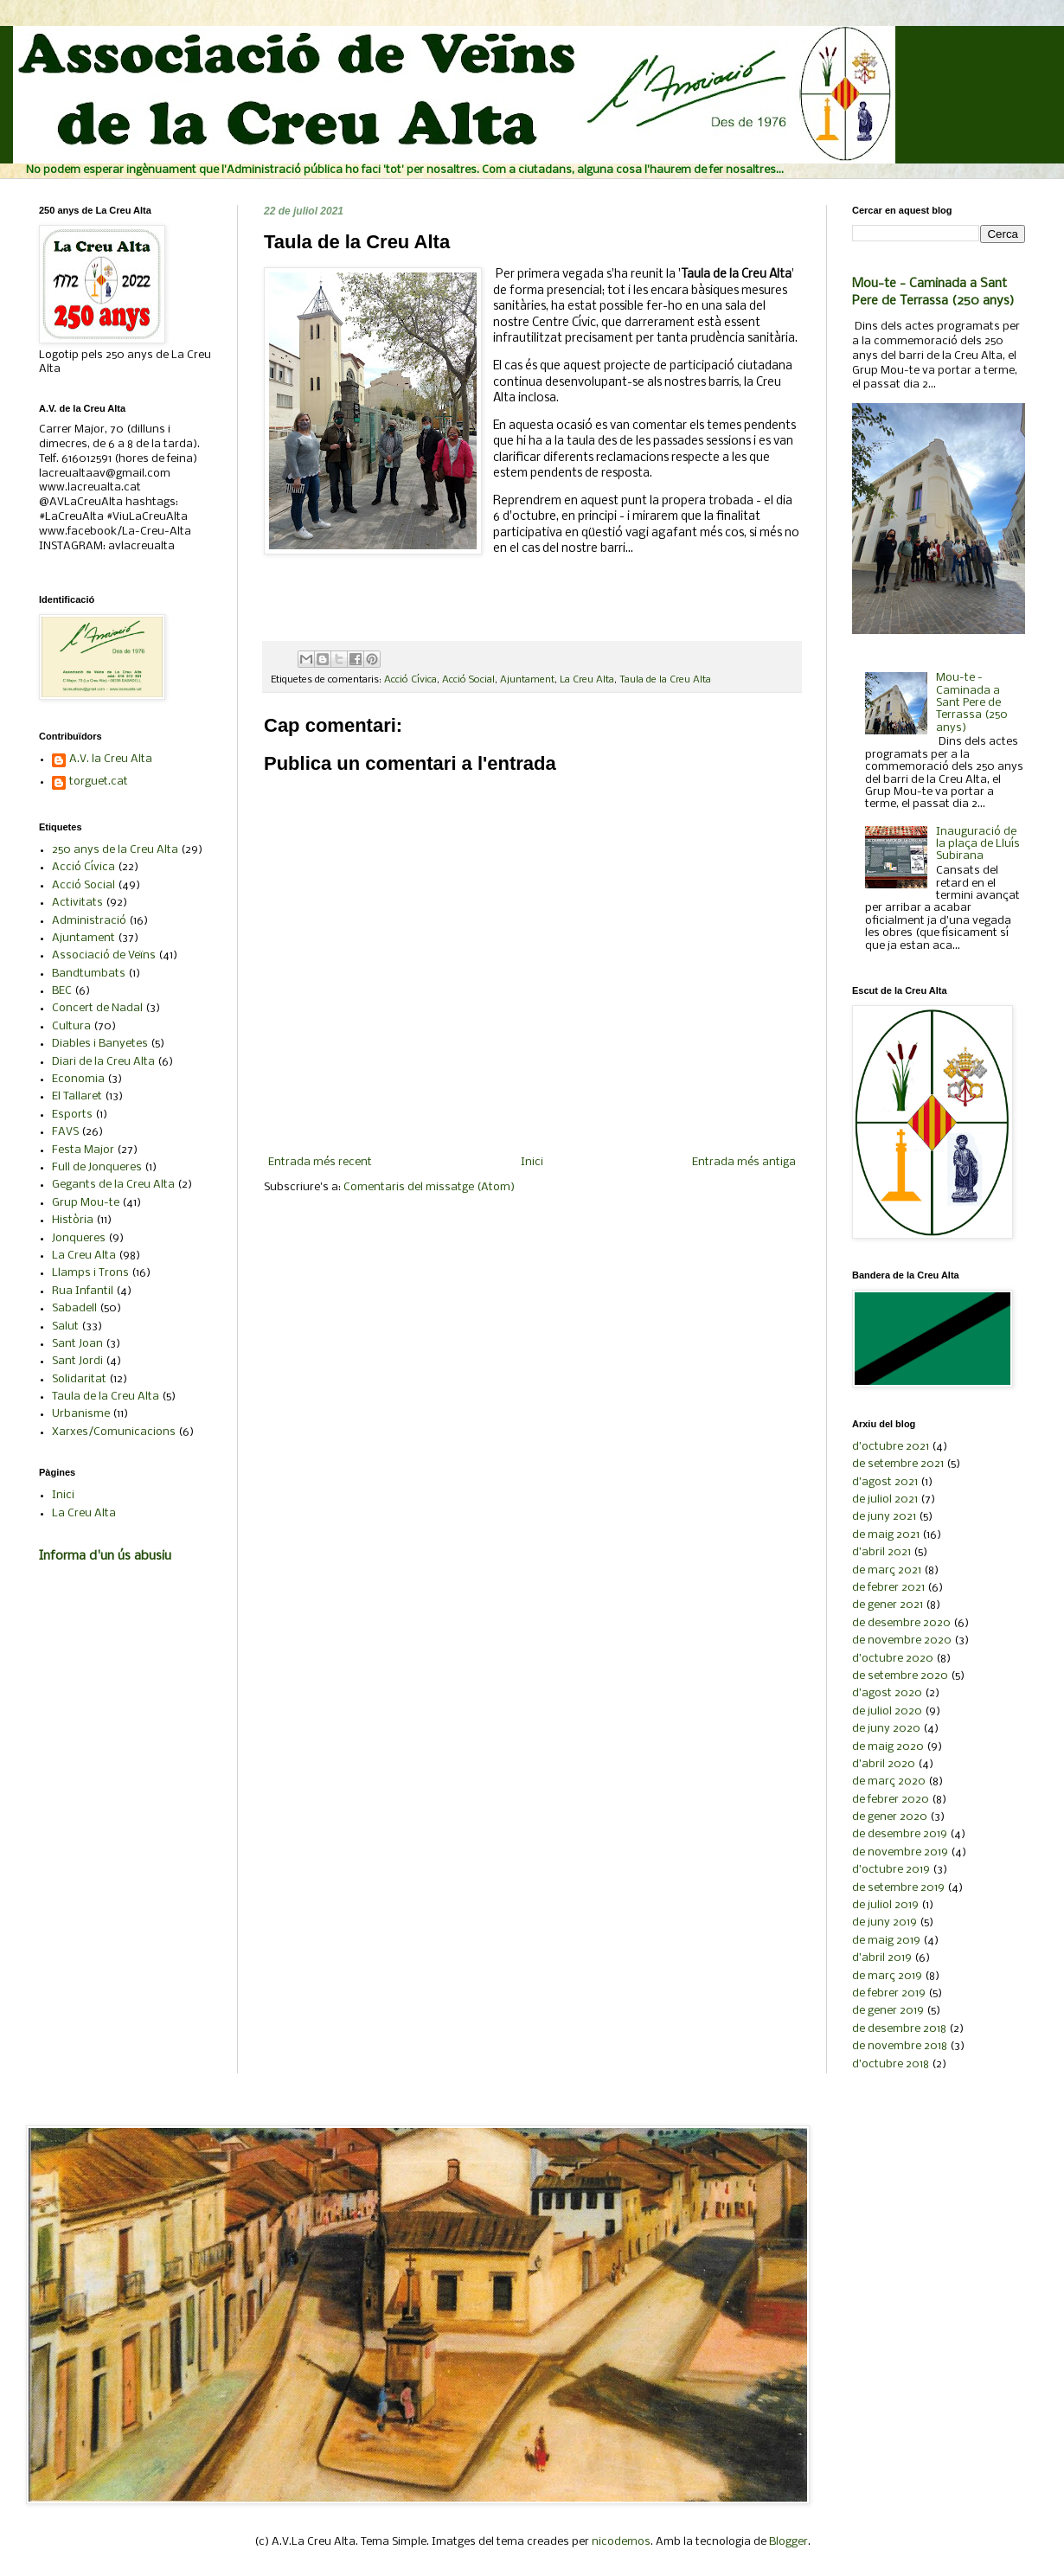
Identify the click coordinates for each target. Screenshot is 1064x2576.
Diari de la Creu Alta (103, 1061)
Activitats (77, 902)
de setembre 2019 (898, 1888)
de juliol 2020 (887, 1711)
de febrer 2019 (889, 1993)
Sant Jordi (77, 1361)
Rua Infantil (82, 1291)
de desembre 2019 (899, 1834)
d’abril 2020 (883, 1764)
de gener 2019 (888, 2010)
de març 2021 (886, 1570)
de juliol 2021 (885, 1499)
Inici (532, 1162)
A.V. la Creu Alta (110, 759)
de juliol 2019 (885, 1905)
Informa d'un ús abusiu (105, 1556)
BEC (62, 990)
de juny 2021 (884, 1516)
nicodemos (621, 2541)
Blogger (788, 2541)
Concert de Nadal (97, 1008)
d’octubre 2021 (890, 1446)
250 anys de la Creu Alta (115, 849)
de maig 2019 (886, 1940)
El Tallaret (77, 1096)
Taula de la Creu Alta (665, 680)
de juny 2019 (884, 1922)
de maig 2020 (888, 1747)
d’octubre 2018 (890, 2064)
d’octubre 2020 (892, 1658)
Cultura (71, 1026)
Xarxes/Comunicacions (114, 1432)
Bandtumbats (88, 973)
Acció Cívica (410, 680)
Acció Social (468, 680)
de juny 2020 (886, 1728)
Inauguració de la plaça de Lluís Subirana (978, 844)
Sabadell (74, 1308)
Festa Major (83, 1150)
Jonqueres (79, 1238)
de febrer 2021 (888, 1587)
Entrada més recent (320, 1162)
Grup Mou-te (85, 1202)
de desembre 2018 (899, 2029)
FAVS (65, 1131)
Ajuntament (527, 680)
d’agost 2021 (885, 1482)
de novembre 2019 (900, 1852)
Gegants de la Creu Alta (113, 1184)
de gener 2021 (887, 1605)
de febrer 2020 (890, 1799)
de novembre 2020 (902, 1640)
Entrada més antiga (744, 1162)
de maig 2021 (886, 1535)
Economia (78, 1079)
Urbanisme (81, 1413)
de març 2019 (887, 1976)
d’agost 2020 (887, 1693)
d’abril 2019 (882, 1958)
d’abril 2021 (881, 1552)
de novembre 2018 (899, 2046)
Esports (72, 1114)
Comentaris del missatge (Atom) (429, 1187)
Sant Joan (77, 1343)
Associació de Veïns (104, 955)
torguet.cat (98, 781)
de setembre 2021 (898, 1464)
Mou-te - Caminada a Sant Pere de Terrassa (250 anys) (972, 703)
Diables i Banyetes (100, 1043)
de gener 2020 (889, 1817)
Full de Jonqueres (97, 1167)
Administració (89, 920)
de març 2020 (889, 1781)
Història (72, 1220)
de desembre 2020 (901, 1623)
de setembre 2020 (900, 1676)
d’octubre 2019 (891, 1869)
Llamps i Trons (90, 1272)
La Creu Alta (587, 680)
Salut (65, 1326)
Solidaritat (79, 1379)
